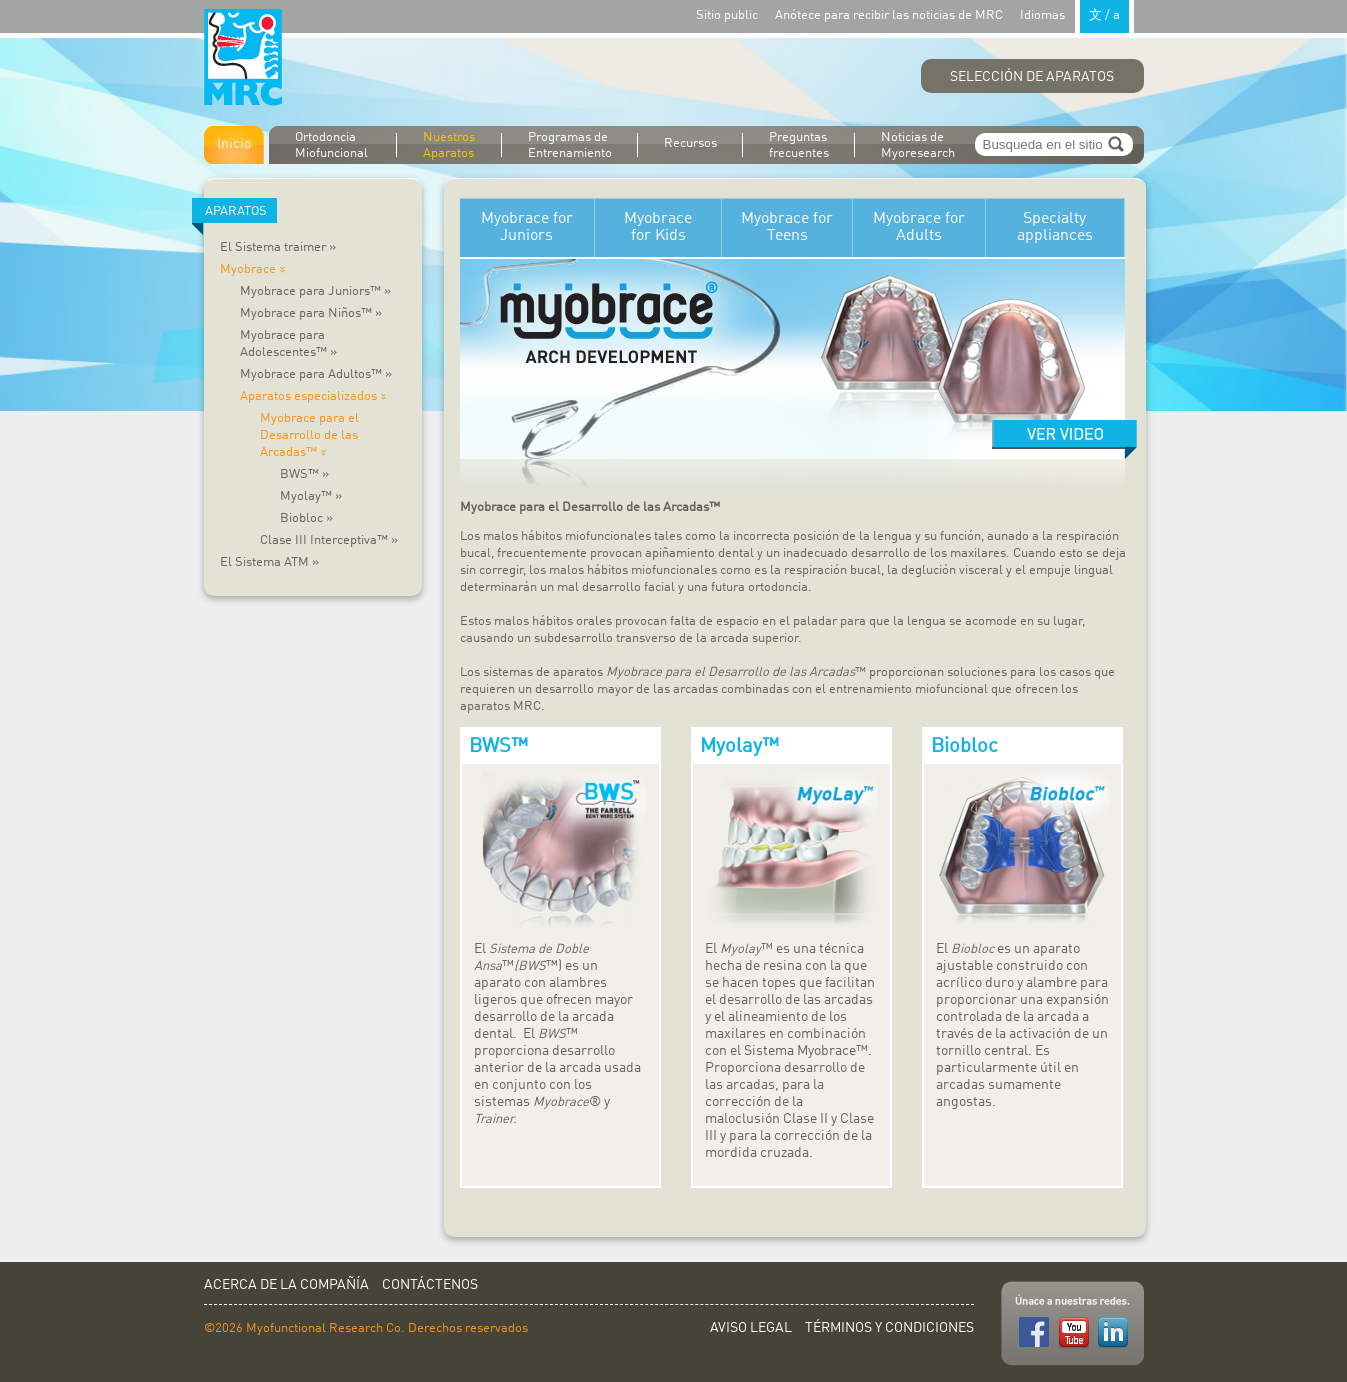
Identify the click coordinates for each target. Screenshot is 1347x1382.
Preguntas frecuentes (799, 145)
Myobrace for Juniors (527, 227)
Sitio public (727, 15)
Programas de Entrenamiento (570, 145)
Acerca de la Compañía (286, 1285)
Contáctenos (430, 1285)
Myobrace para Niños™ (311, 313)
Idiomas (1077, 14)
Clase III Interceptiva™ (329, 540)
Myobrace (255, 269)
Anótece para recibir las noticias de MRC (889, 15)
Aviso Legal (751, 1328)
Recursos (690, 143)
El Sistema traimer (278, 247)
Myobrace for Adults (919, 227)
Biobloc (306, 518)
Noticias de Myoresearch (918, 145)
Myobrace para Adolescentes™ (288, 344)
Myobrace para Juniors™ (315, 291)
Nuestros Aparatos (449, 145)
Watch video (1064, 439)
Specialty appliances (1055, 227)
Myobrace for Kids (658, 227)
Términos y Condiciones (889, 1328)
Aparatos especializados (316, 396)
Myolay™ (311, 496)
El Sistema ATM (269, 562)
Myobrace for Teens (787, 227)
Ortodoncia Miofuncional (331, 145)
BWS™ (304, 474)
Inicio (234, 144)
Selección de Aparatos (1032, 77)
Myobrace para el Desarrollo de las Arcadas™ (309, 435)
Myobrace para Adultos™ (316, 374)
